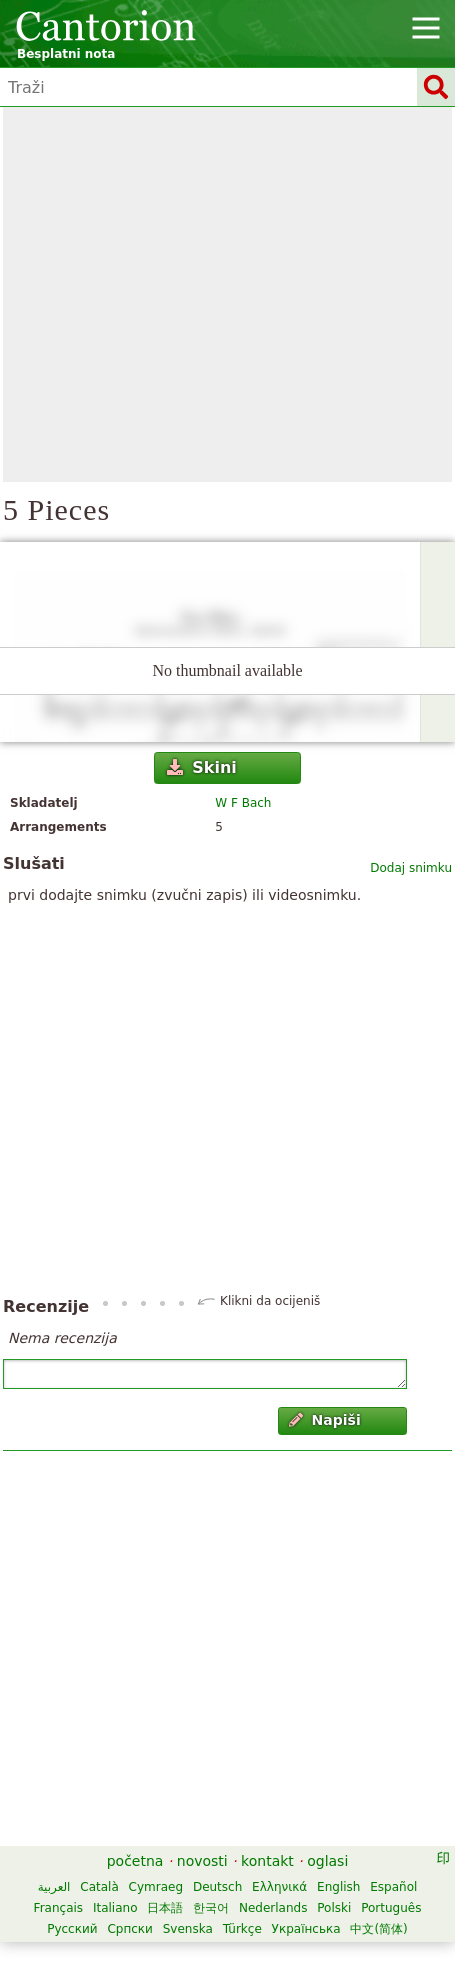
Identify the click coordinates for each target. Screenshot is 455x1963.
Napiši (325, 1420)
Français (58, 1908)
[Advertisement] (187, 294)
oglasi (327, 1861)
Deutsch (217, 1887)
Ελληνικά (279, 1887)
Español (393, 1887)
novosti (202, 1861)
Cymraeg (156, 1887)
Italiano (115, 1908)
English (338, 1887)
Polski (334, 1908)
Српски (130, 1929)
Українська (306, 1929)
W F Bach (243, 803)
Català (99, 1887)
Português (391, 1908)
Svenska (188, 1929)
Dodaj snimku (411, 868)
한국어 (211, 1908)
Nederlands (273, 1908)
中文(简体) (378, 1929)
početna (135, 1861)
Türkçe (242, 1929)
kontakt (267, 1861)
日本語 (165, 1908)
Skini (202, 767)
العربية (54, 1887)
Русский (72, 1929)
